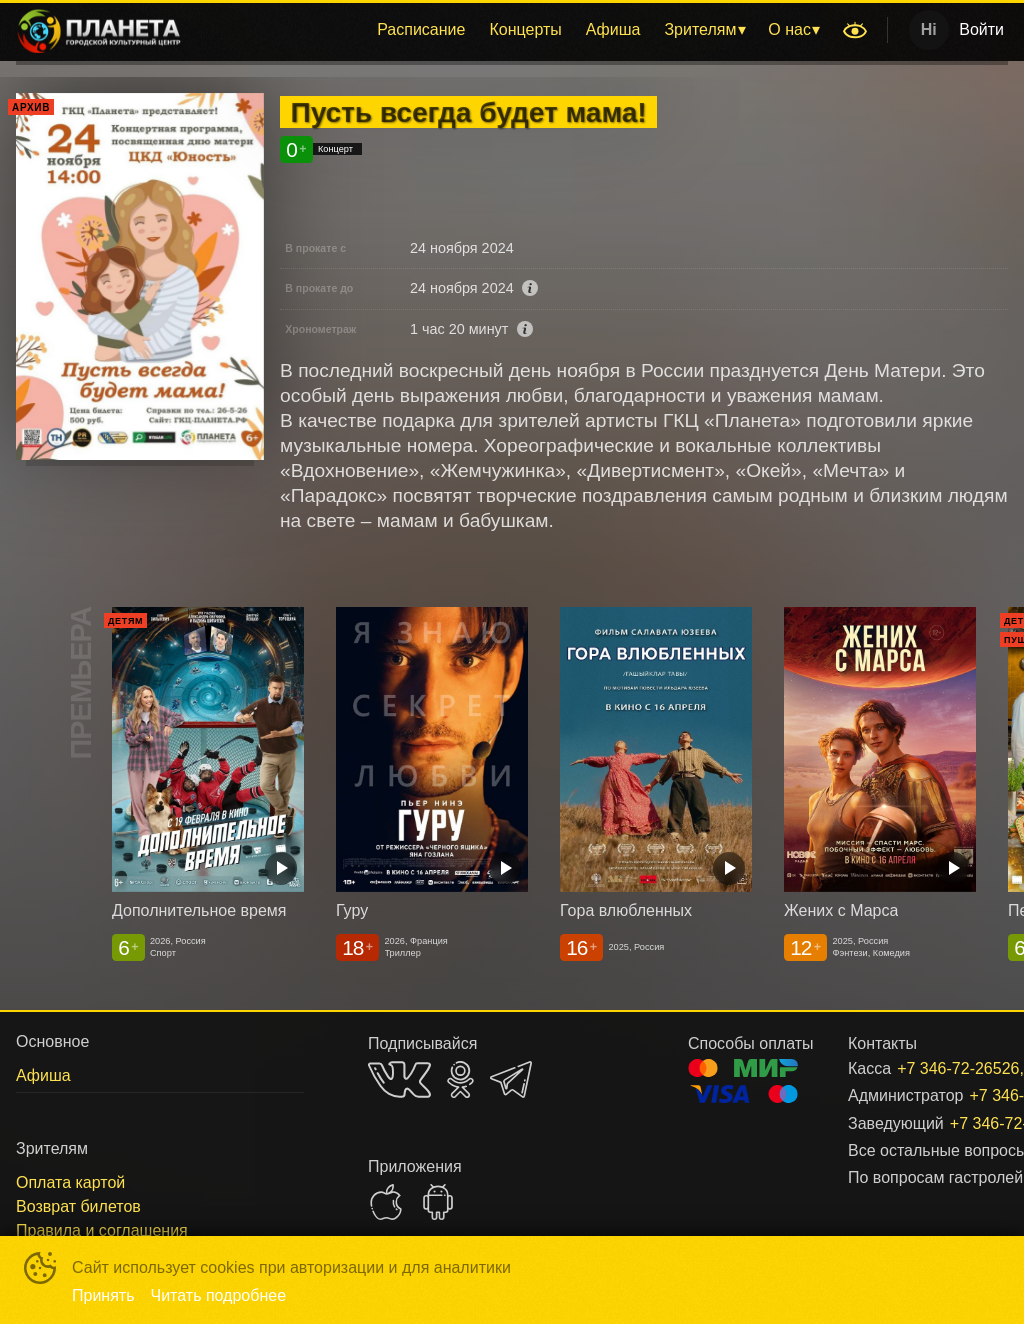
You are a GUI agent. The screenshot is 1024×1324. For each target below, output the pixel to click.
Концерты (525, 29)
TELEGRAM (511, 1079)
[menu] (515, 30)
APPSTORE (386, 1202)
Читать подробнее (219, 1295)
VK (399, 1079)
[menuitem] (421, 30)
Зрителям (700, 29)
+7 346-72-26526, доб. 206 (928, 1068)
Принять (103, 1295)
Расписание (421, 29)
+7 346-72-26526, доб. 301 (955, 1123)
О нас (789, 29)
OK (460, 1079)
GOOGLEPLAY (438, 1202)
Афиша (613, 29)
